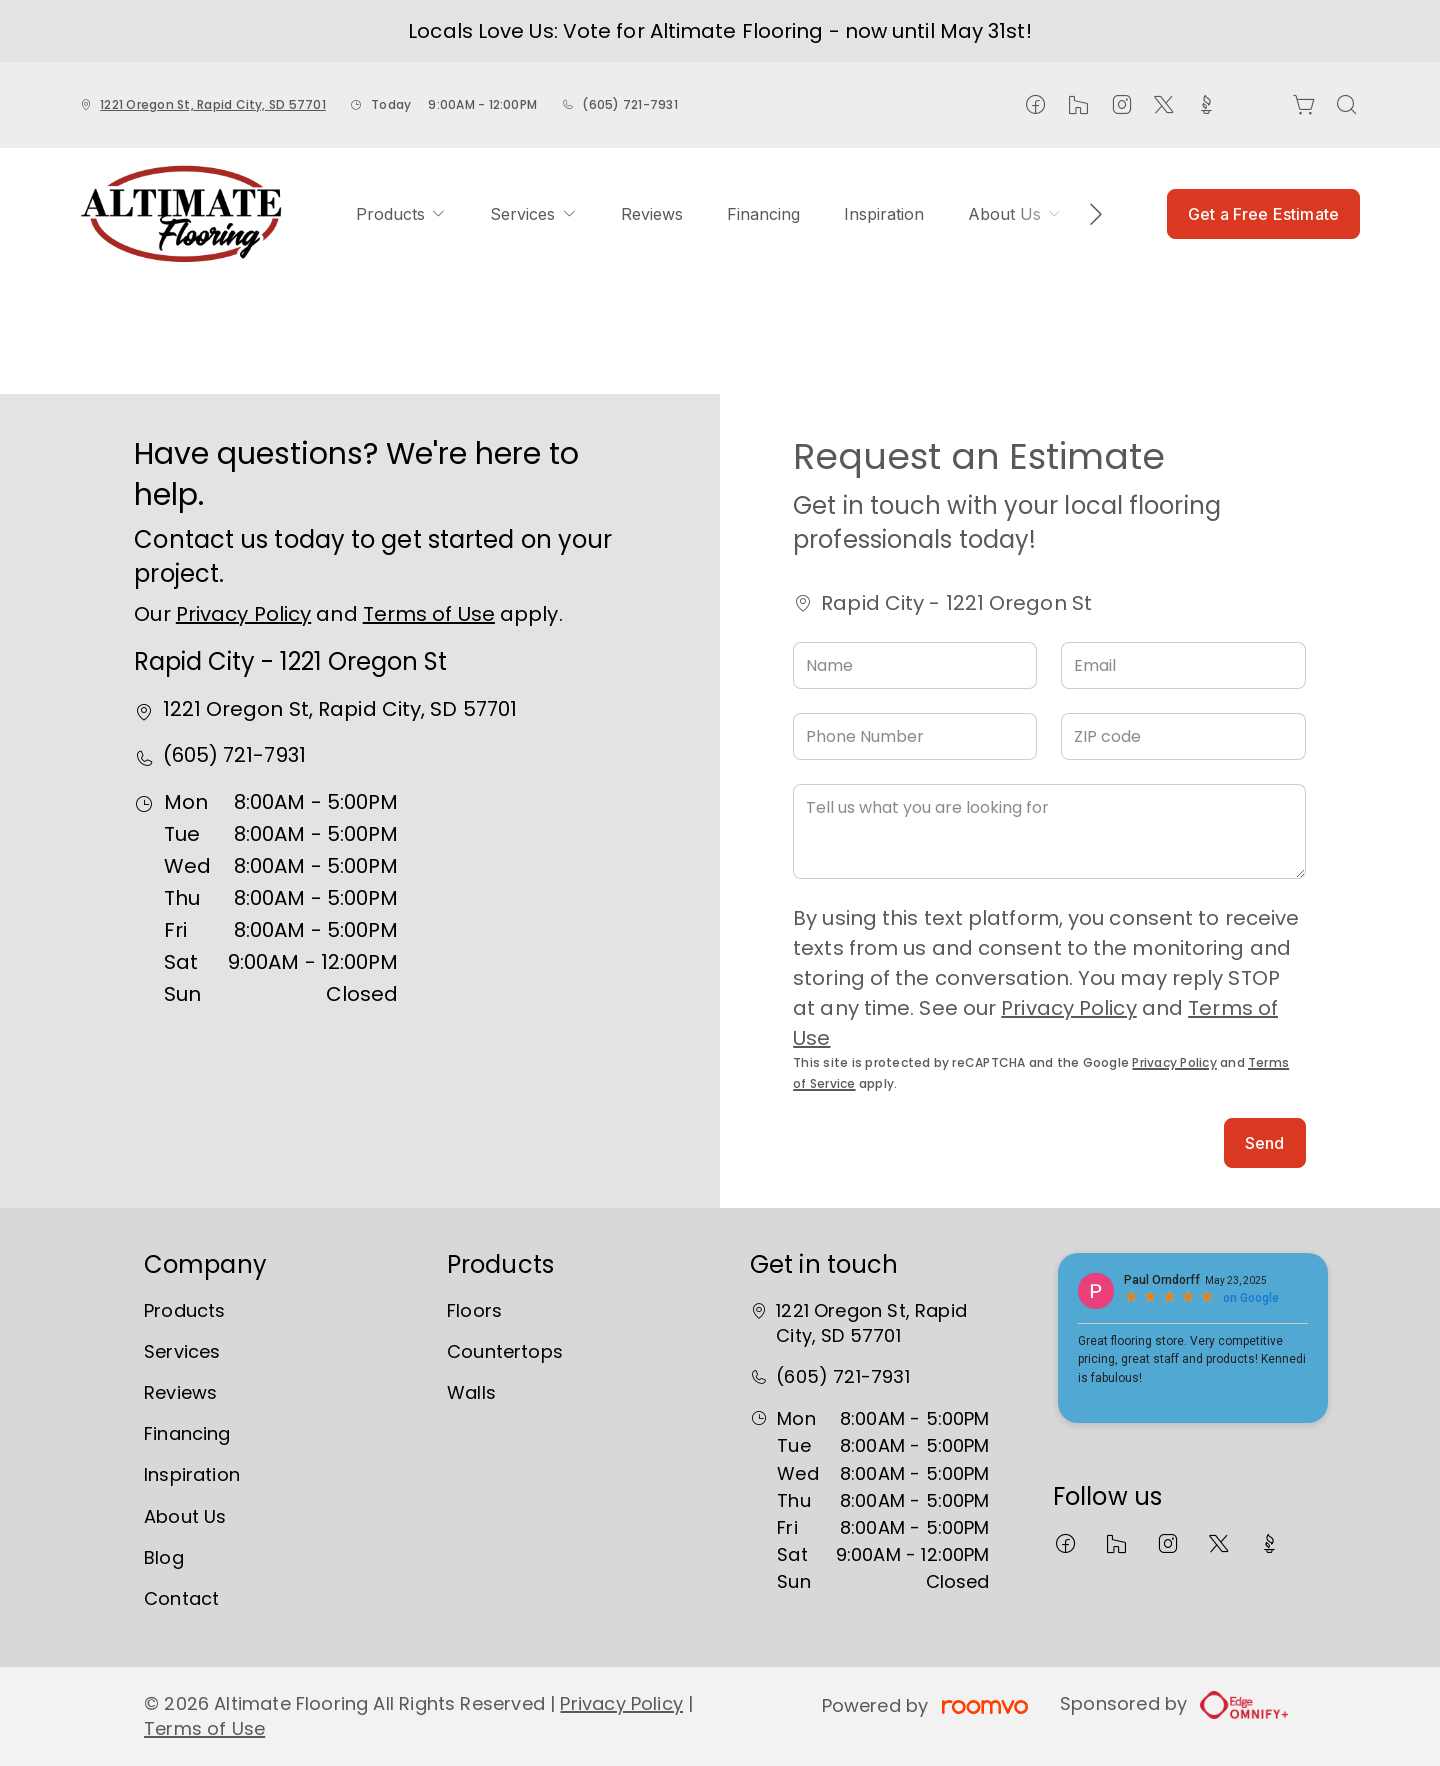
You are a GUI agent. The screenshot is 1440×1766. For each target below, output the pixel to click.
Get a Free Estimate (1263, 214)
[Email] (1183, 665)
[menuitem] (401, 214)
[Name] (915, 665)
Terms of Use (429, 614)
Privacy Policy (243, 614)
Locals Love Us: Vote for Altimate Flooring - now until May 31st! (719, 31)
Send (1265, 1143)
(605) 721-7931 (629, 104)
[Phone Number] (915, 736)
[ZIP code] (1183, 736)
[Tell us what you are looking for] (1049, 831)
